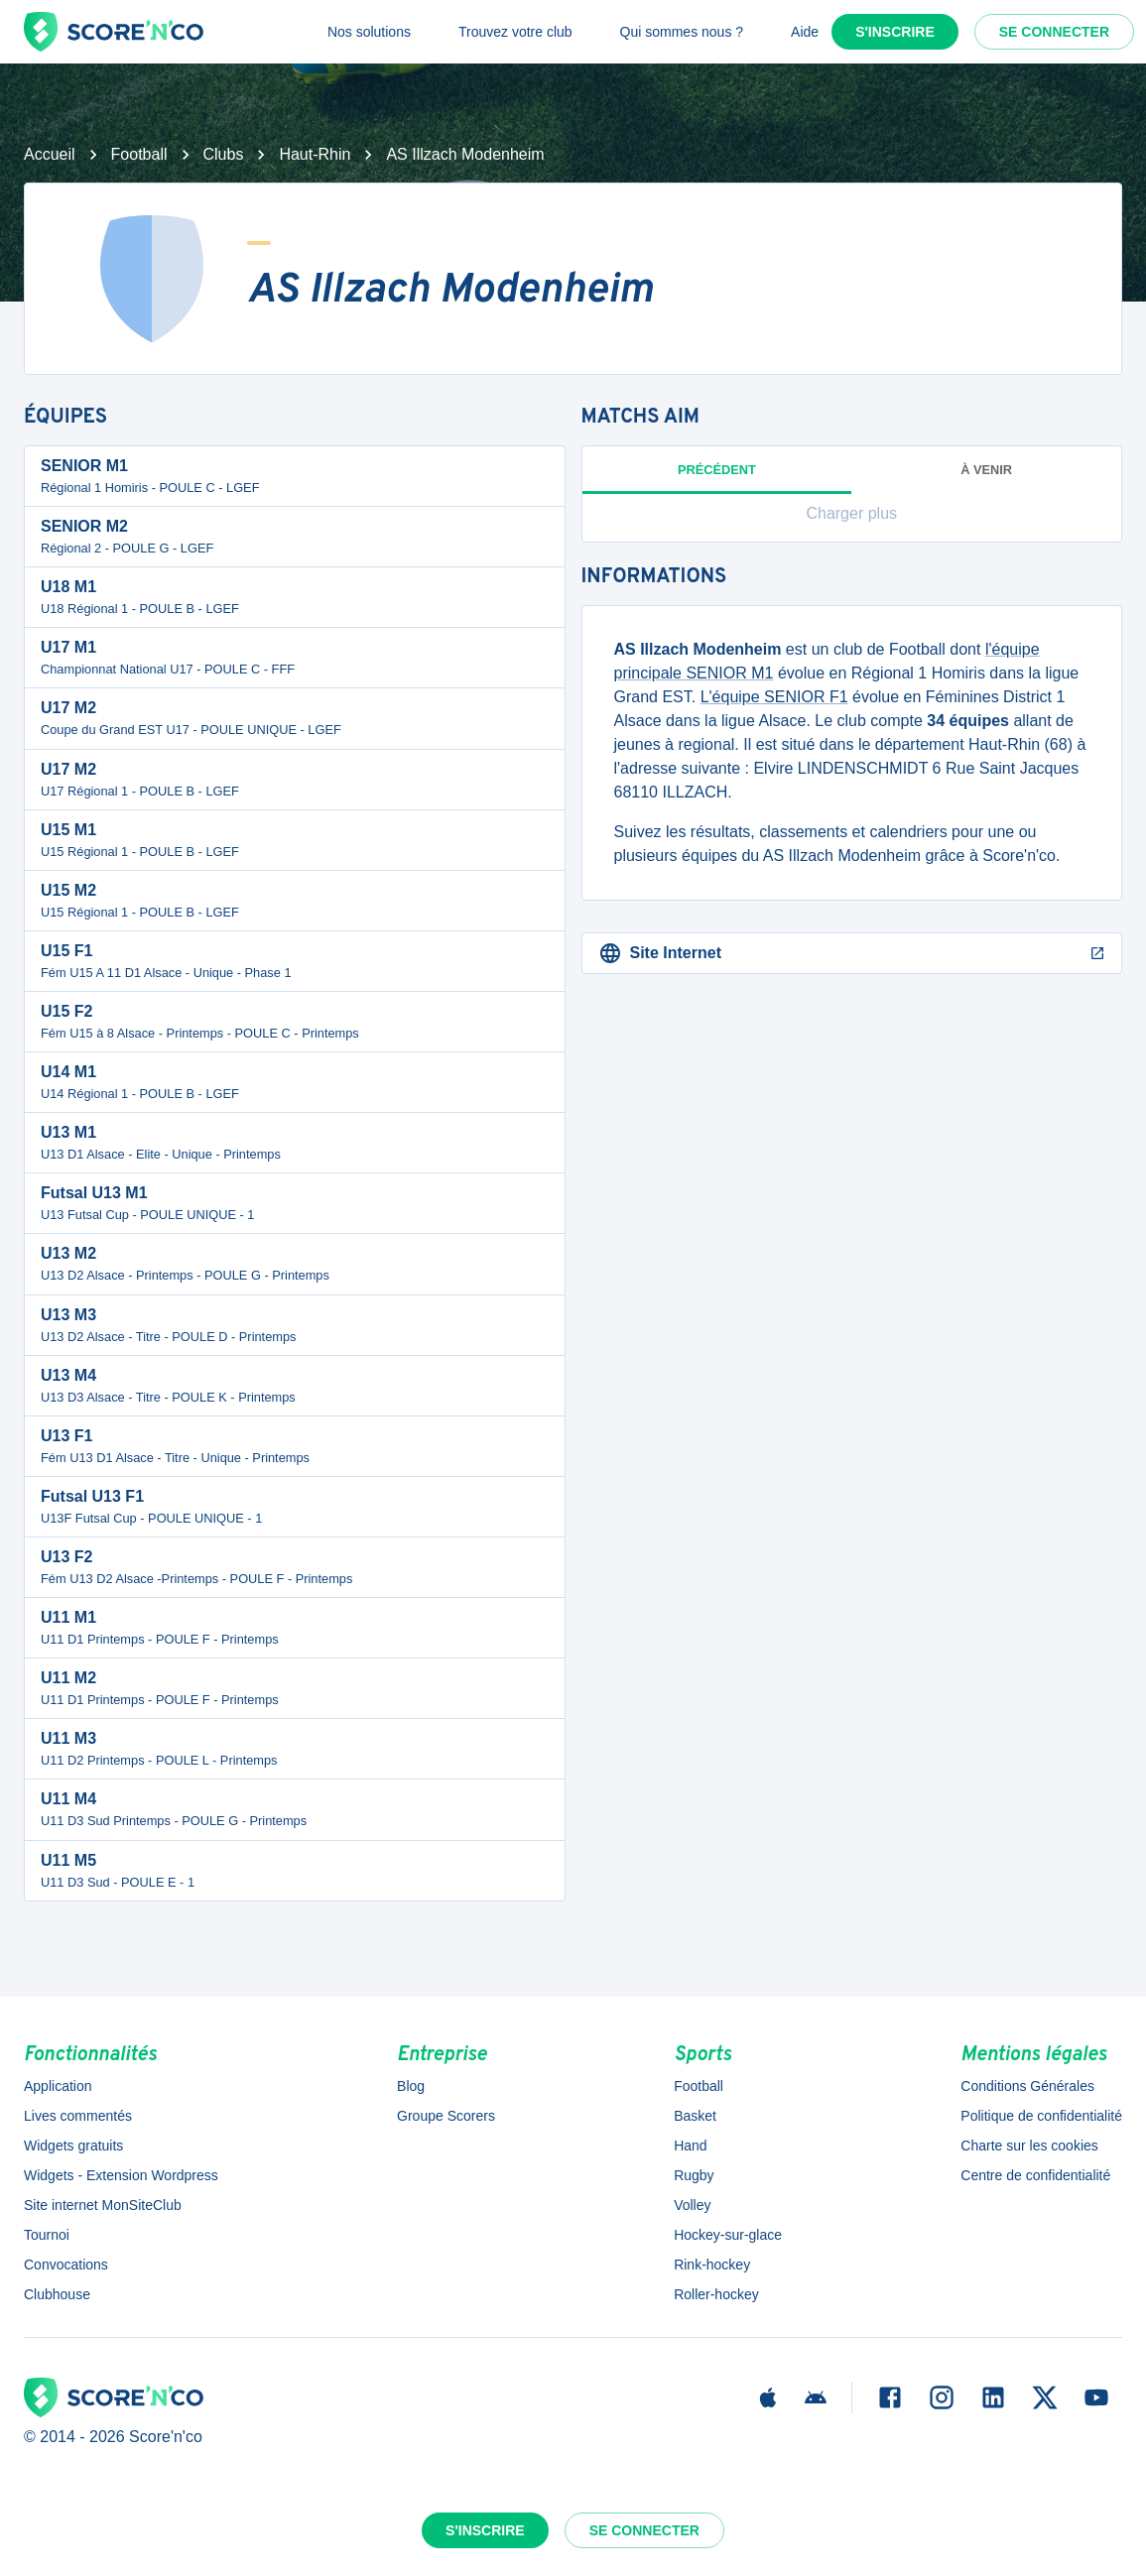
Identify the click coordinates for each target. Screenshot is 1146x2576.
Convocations (66, 2264)
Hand (690, 2145)
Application (58, 2086)
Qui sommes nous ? (682, 32)
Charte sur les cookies (1029, 2145)
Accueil (49, 154)
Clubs (223, 154)
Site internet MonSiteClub (103, 2205)
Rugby (693, 2175)
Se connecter (1054, 32)
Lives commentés (78, 2116)
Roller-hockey (716, 2294)
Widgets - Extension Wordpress (121, 2175)
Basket (695, 2116)
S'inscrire (895, 32)
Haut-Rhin (314, 154)
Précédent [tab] (717, 478)
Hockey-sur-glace (728, 2235)
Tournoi (46, 2235)
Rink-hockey (712, 2264)
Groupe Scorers (446, 2116)
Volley (692, 2205)
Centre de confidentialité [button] (1035, 2175)
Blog (411, 2086)
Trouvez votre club (515, 32)
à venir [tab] (986, 469)
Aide (805, 32)
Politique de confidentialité (1041, 2116)
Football (139, 154)
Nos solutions (369, 32)
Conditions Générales (1027, 2086)
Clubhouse (57, 2294)
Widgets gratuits (73, 2145)
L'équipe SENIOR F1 (774, 696)
